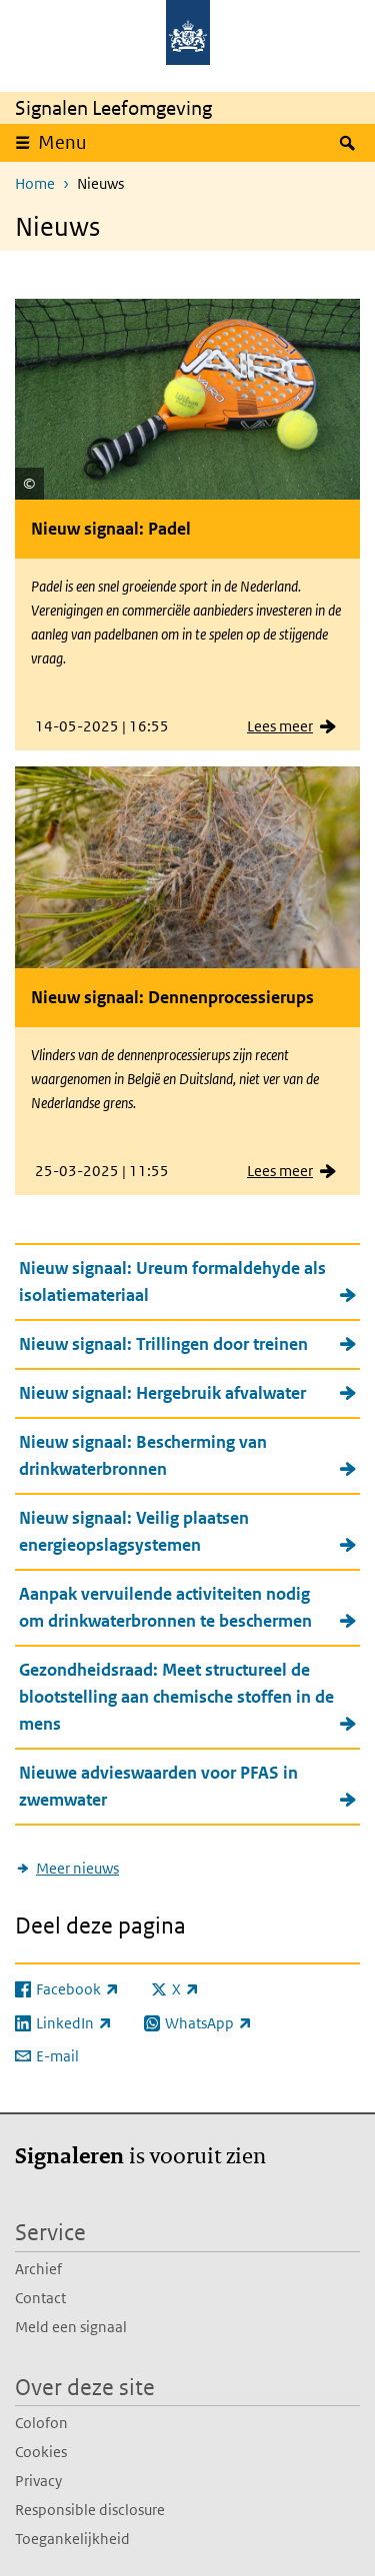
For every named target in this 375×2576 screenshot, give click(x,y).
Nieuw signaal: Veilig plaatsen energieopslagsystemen (134, 1531)
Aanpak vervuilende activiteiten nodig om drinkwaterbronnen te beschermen (165, 1607)
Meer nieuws (77, 1868)
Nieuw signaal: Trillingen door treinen (163, 1344)
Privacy (38, 2480)
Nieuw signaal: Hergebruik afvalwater (162, 1393)
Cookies (41, 2451)
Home (35, 183)
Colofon (41, 2422)
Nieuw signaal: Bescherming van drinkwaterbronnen (143, 1455)
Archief (38, 2268)
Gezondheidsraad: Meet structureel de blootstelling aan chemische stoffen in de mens (176, 1697)
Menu (62, 142)
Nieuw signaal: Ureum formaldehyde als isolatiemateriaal (172, 1281)
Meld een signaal (71, 2326)
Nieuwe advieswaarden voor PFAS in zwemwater (158, 1786)
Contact (40, 2297)
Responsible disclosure (90, 2509)
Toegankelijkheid (72, 2538)
